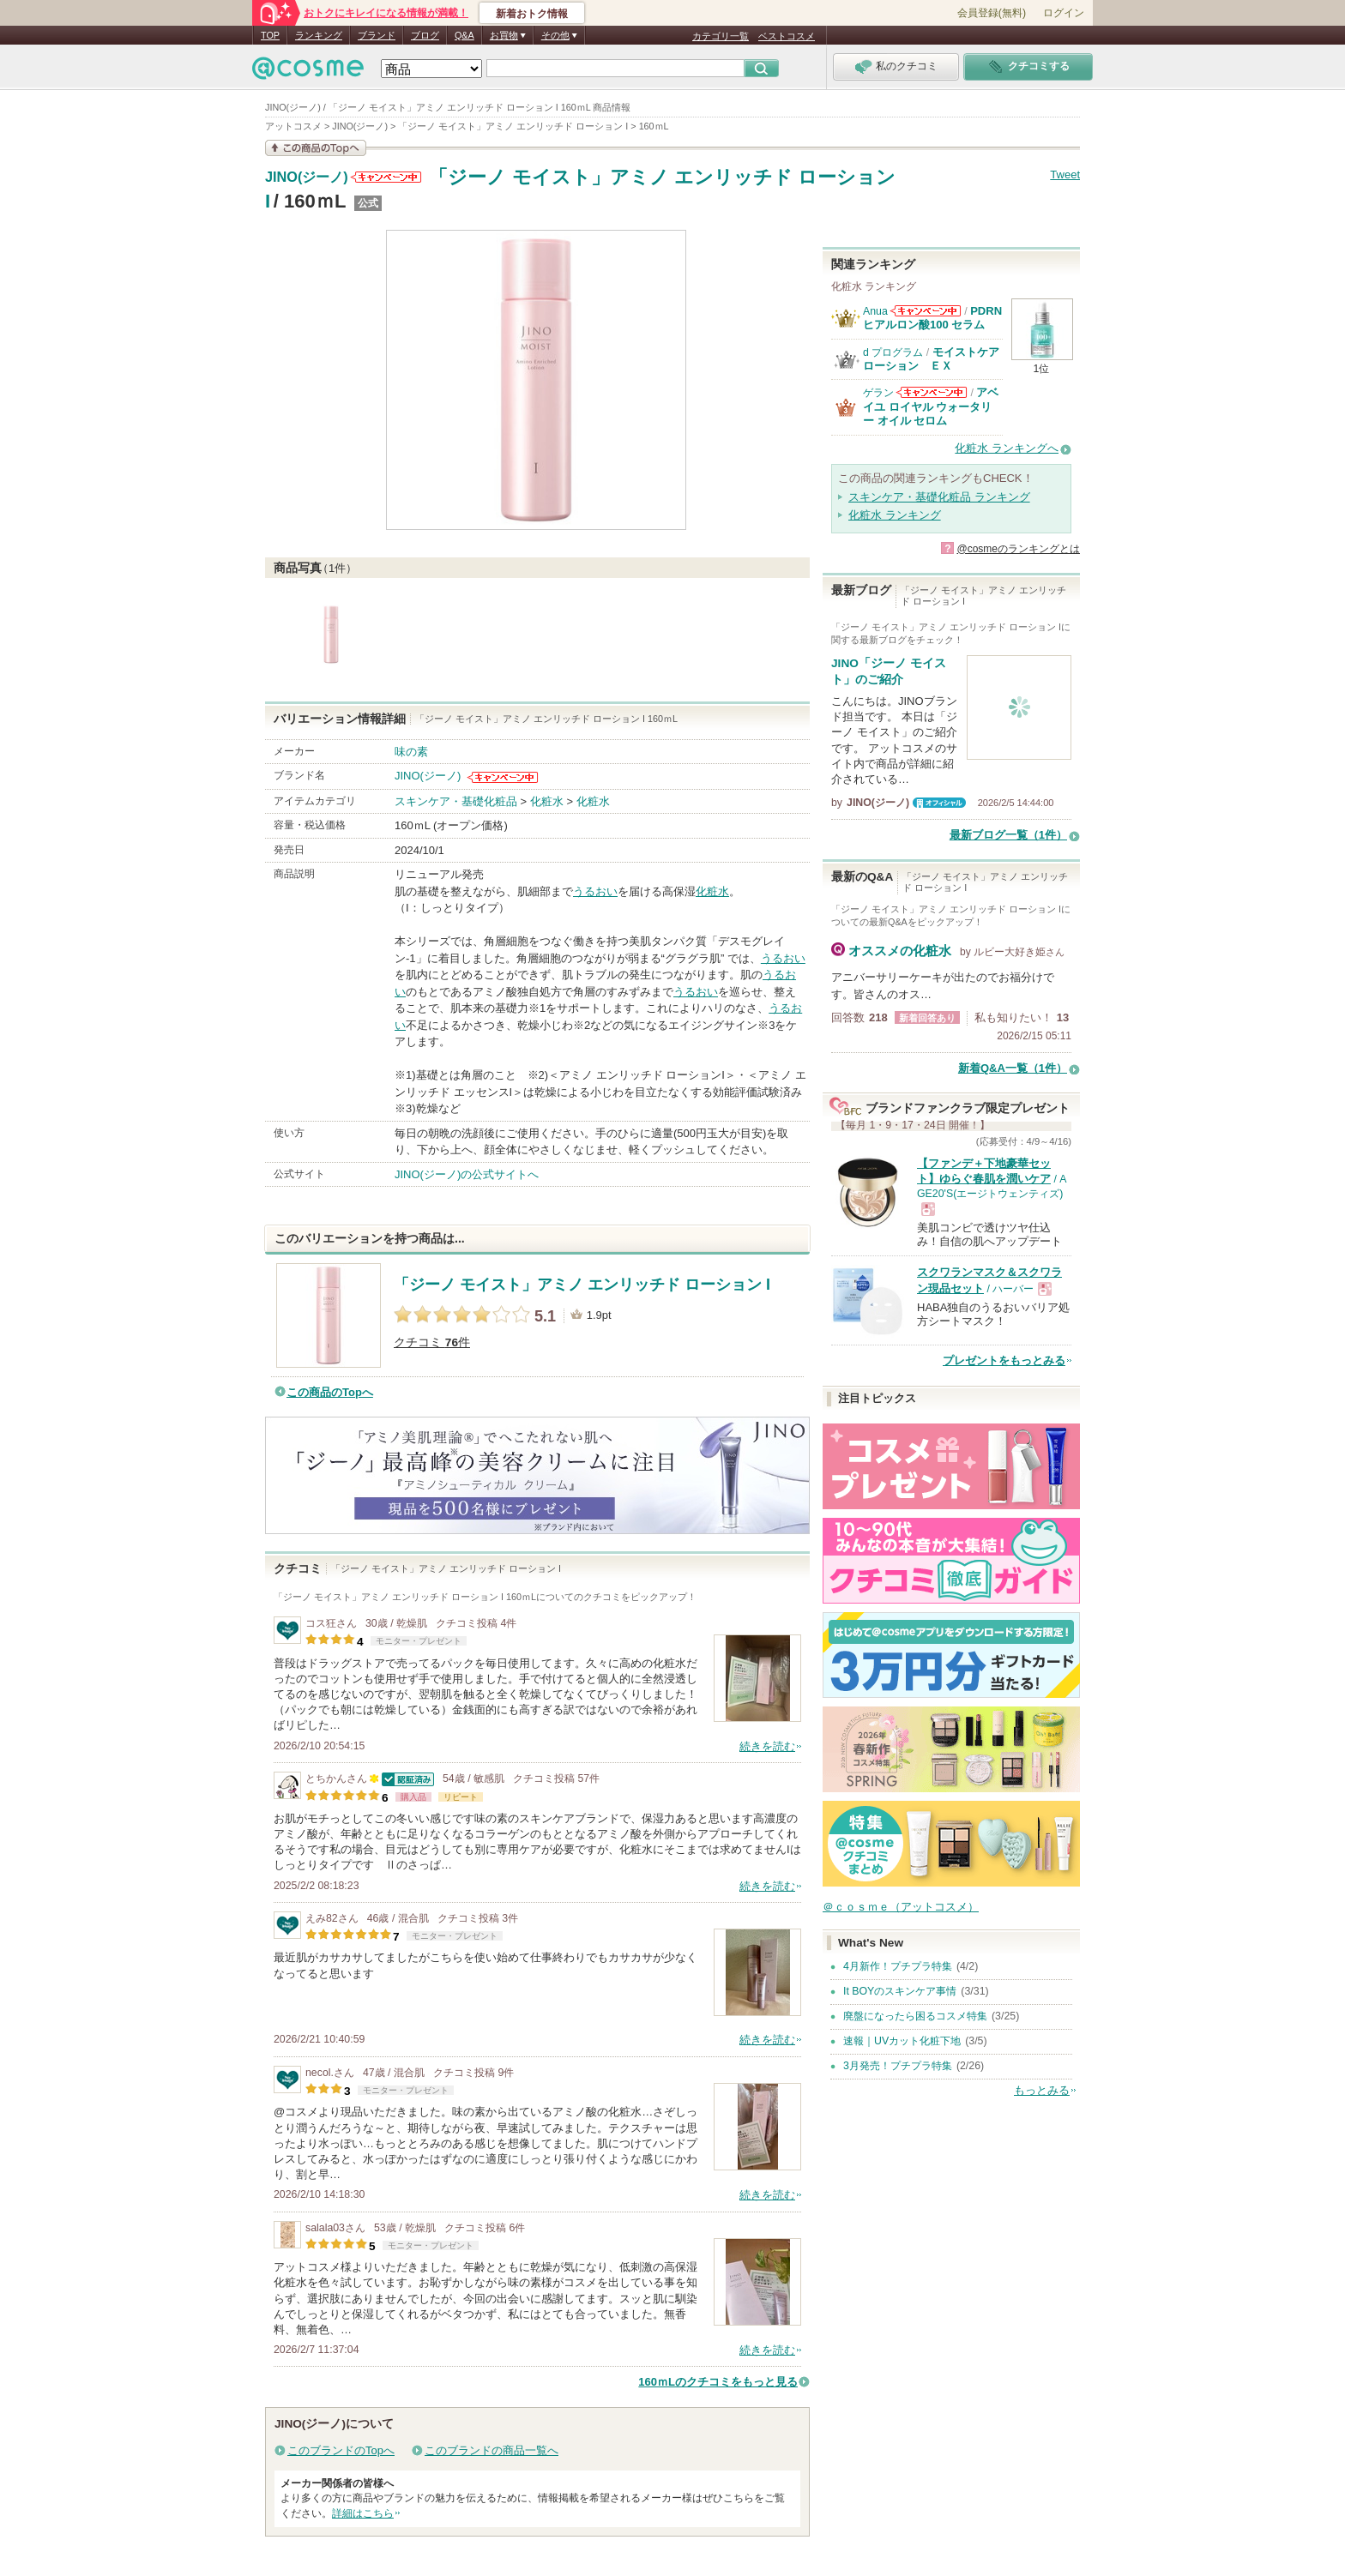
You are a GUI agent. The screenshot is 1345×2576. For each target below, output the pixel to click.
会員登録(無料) (991, 13)
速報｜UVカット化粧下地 (902, 2041)
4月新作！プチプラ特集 (897, 1966)
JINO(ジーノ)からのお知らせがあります (386, 177)
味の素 (411, 751)
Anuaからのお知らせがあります (926, 310)
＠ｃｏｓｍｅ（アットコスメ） (901, 1906)
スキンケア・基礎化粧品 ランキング (939, 497)
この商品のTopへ (329, 1392)
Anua (875, 311)
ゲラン (878, 393)
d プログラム (893, 352)
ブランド (376, 35)
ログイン (1063, 13)
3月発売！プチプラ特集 (897, 2066)
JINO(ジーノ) (306, 177)
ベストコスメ (786, 36)
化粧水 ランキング (894, 515)
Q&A (464, 35)
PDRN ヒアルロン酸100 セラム (932, 317)
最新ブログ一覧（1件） (1008, 834)
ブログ (425, 35)
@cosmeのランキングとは (1018, 549)
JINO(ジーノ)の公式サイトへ (467, 1174)
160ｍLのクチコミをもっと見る (718, 2381)
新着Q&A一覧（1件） (1012, 1068)
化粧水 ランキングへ (1007, 448)
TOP (270, 35)
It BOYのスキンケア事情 (899, 1991)
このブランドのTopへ (341, 2450)
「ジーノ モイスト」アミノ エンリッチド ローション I (582, 1284)
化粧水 (547, 801)
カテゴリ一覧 (720, 36)
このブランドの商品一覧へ (491, 2450)
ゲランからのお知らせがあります (932, 392)
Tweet (1065, 174)
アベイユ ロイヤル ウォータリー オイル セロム (930, 406)
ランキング (318, 35)
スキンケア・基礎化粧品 (456, 801)
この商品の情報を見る (315, 148)
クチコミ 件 (432, 1342)
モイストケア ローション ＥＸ (936, 359)
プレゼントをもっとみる (1004, 1360)
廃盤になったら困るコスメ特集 (915, 2016)
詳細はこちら (363, 2513)
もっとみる (1042, 2090)
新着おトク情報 (532, 14)
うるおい (595, 891)
